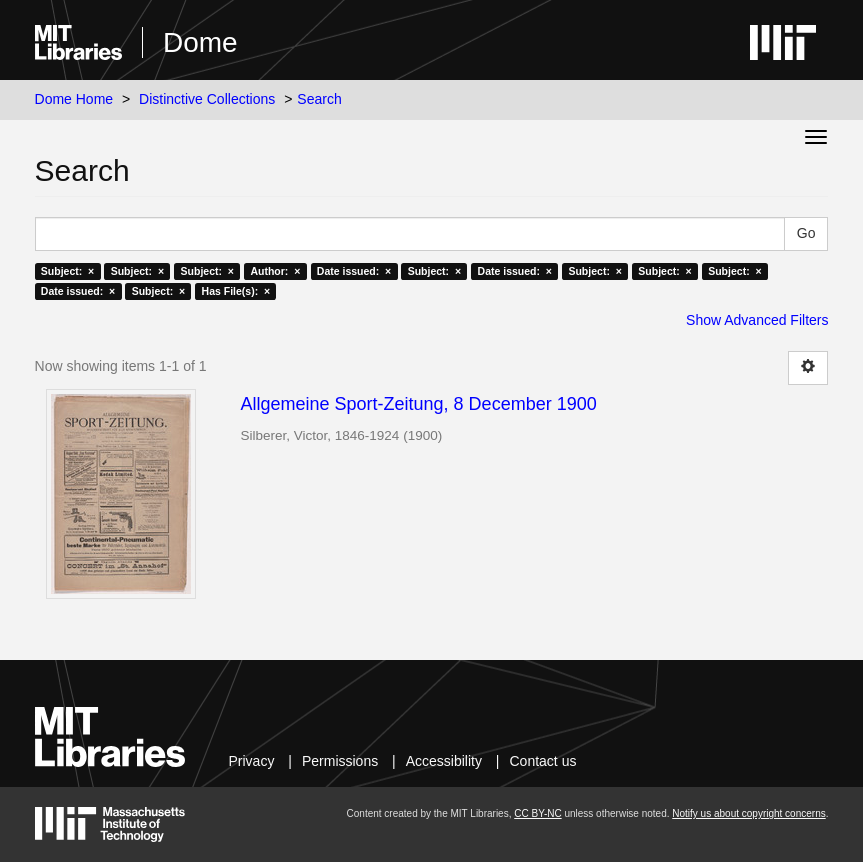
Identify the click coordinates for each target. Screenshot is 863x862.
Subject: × (67, 271)
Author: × (275, 271)
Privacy (252, 761)
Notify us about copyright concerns (748, 813)
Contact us (543, 761)
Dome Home (74, 99)
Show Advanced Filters (757, 320)
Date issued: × (354, 271)
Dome (200, 42)
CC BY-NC (537, 813)
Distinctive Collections (207, 99)
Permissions (340, 761)
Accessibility (444, 761)
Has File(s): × (236, 291)
